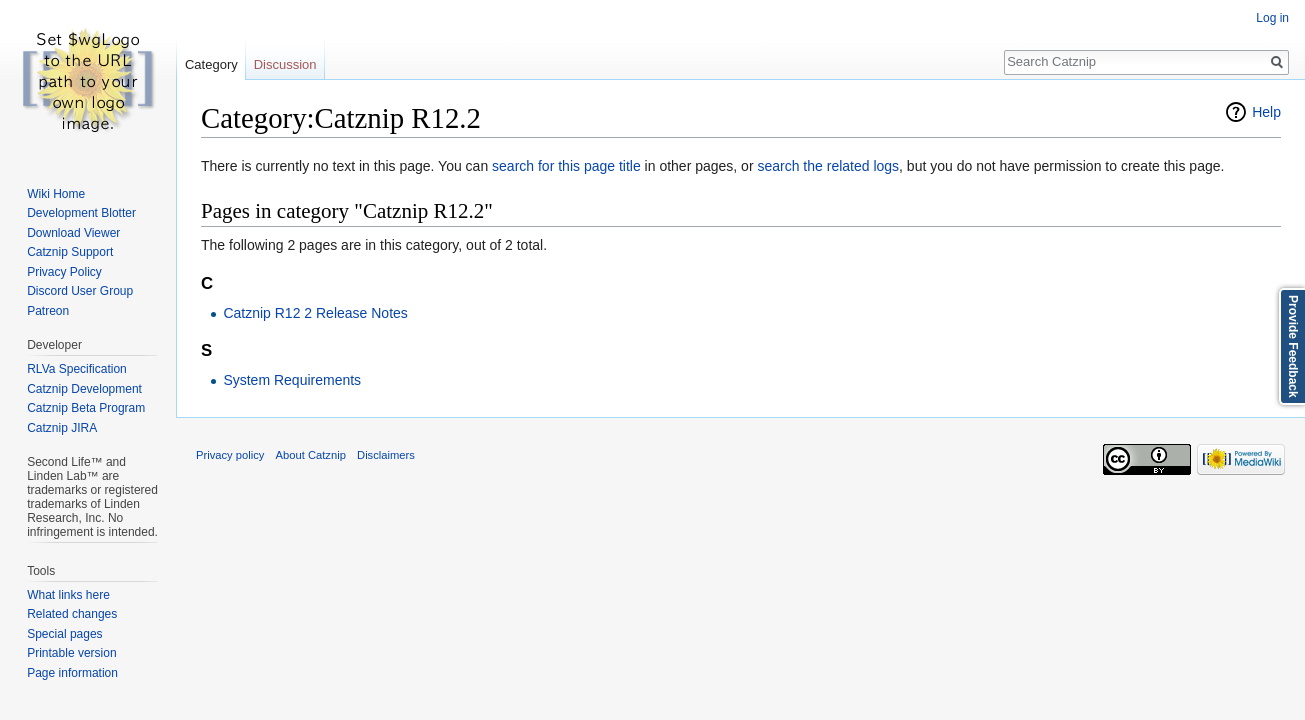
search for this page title (566, 166)
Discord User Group (80, 291)
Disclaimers (386, 455)
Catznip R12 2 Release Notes (315, 313)
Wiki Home (56, 194)
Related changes (72, 614)
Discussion (285, 64)
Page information (72, 673)
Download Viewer (73, 233)
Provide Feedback (1293, 346)
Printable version (71, 653)
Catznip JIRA (62, 428)
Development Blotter (81, 213)
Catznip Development (84, 389)
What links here (68, 595)
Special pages (64, 634)
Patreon (48, 311)
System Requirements (292, 380)
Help (1266, 112)
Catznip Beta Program (86, 408)
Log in (1272, 18)
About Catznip (311, 455)
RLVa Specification (77, 369)
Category (211, 64)
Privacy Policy (64, 272)
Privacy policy (230, 455)
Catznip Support (70, 252)
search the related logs (828, 166)
